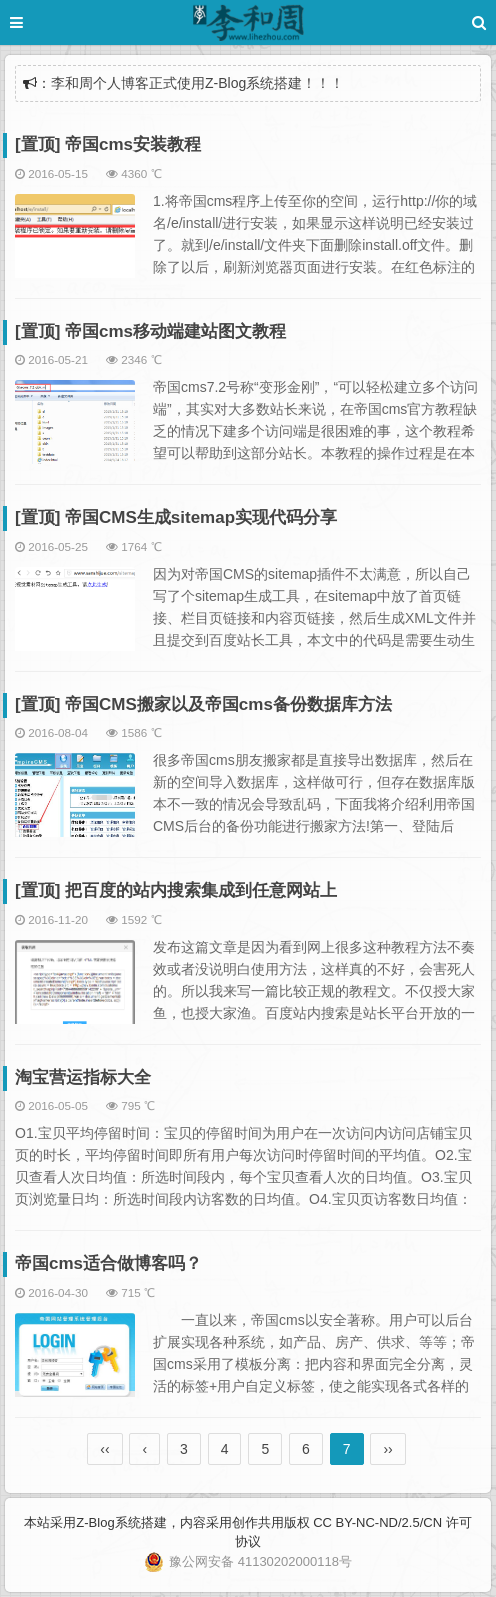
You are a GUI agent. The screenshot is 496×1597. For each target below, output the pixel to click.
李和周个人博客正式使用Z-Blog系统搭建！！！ (197, 83)
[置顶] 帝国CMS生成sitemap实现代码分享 (176, 517)
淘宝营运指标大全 (83, 1077)
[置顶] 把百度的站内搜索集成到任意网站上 (176, 890)
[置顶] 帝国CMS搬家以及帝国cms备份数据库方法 (203, 704)
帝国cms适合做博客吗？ (108, 1263)
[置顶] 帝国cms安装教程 (108, 144)
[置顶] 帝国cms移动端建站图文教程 (150, 331)
